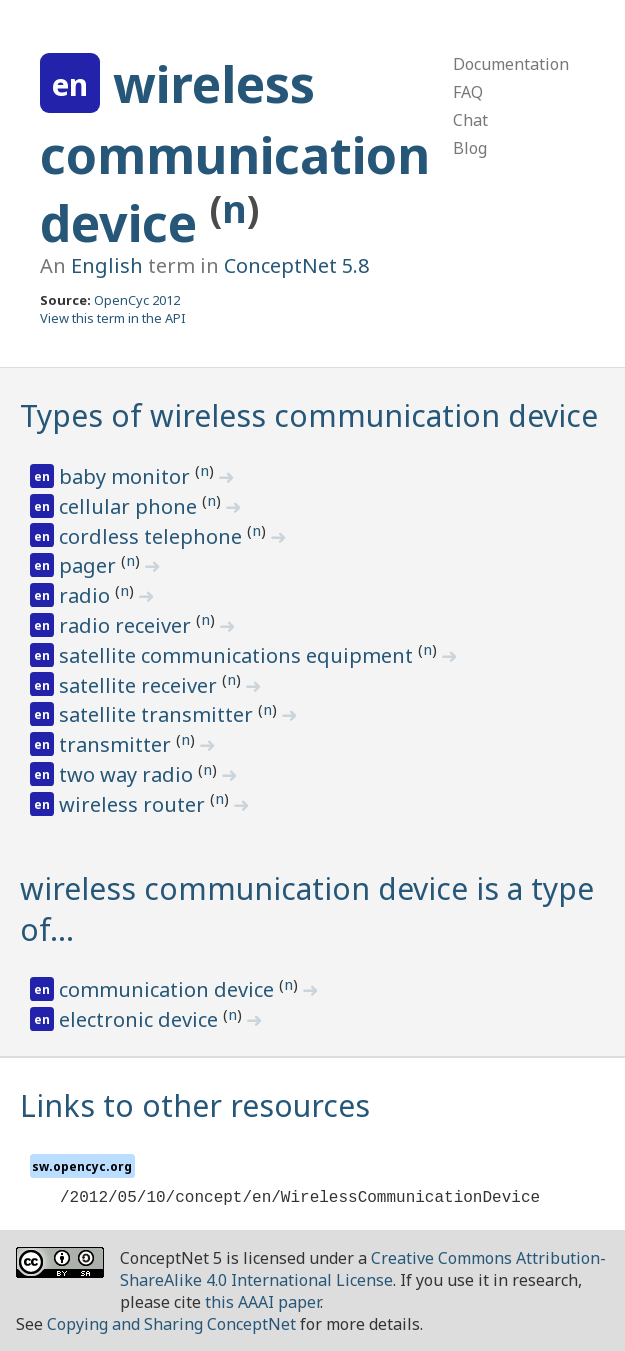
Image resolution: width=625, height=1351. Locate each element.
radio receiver (127, 625)
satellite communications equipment (238, 655)
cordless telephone (153, 536)
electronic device (141, 1019)
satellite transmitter (158, 714)
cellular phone (130, 506)
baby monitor (127, 476)
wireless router (134, 804)
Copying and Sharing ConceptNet (171, 1324)
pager (90, 565)
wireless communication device (235, 153)
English (107, 265)
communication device (169, 989)
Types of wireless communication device (309, 415)
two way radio (128, 774)
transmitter (117, 744)
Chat (470, 120)
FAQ (468, 92)
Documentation (511, 64)
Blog (470, 148)
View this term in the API (113, 318)
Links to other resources (195, 1105)
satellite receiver (140, 685)
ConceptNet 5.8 (296, 265)
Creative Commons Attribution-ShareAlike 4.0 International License (363, 1269)
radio (87, 595)
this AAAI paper (262, 1302)
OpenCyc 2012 (137, 300)
